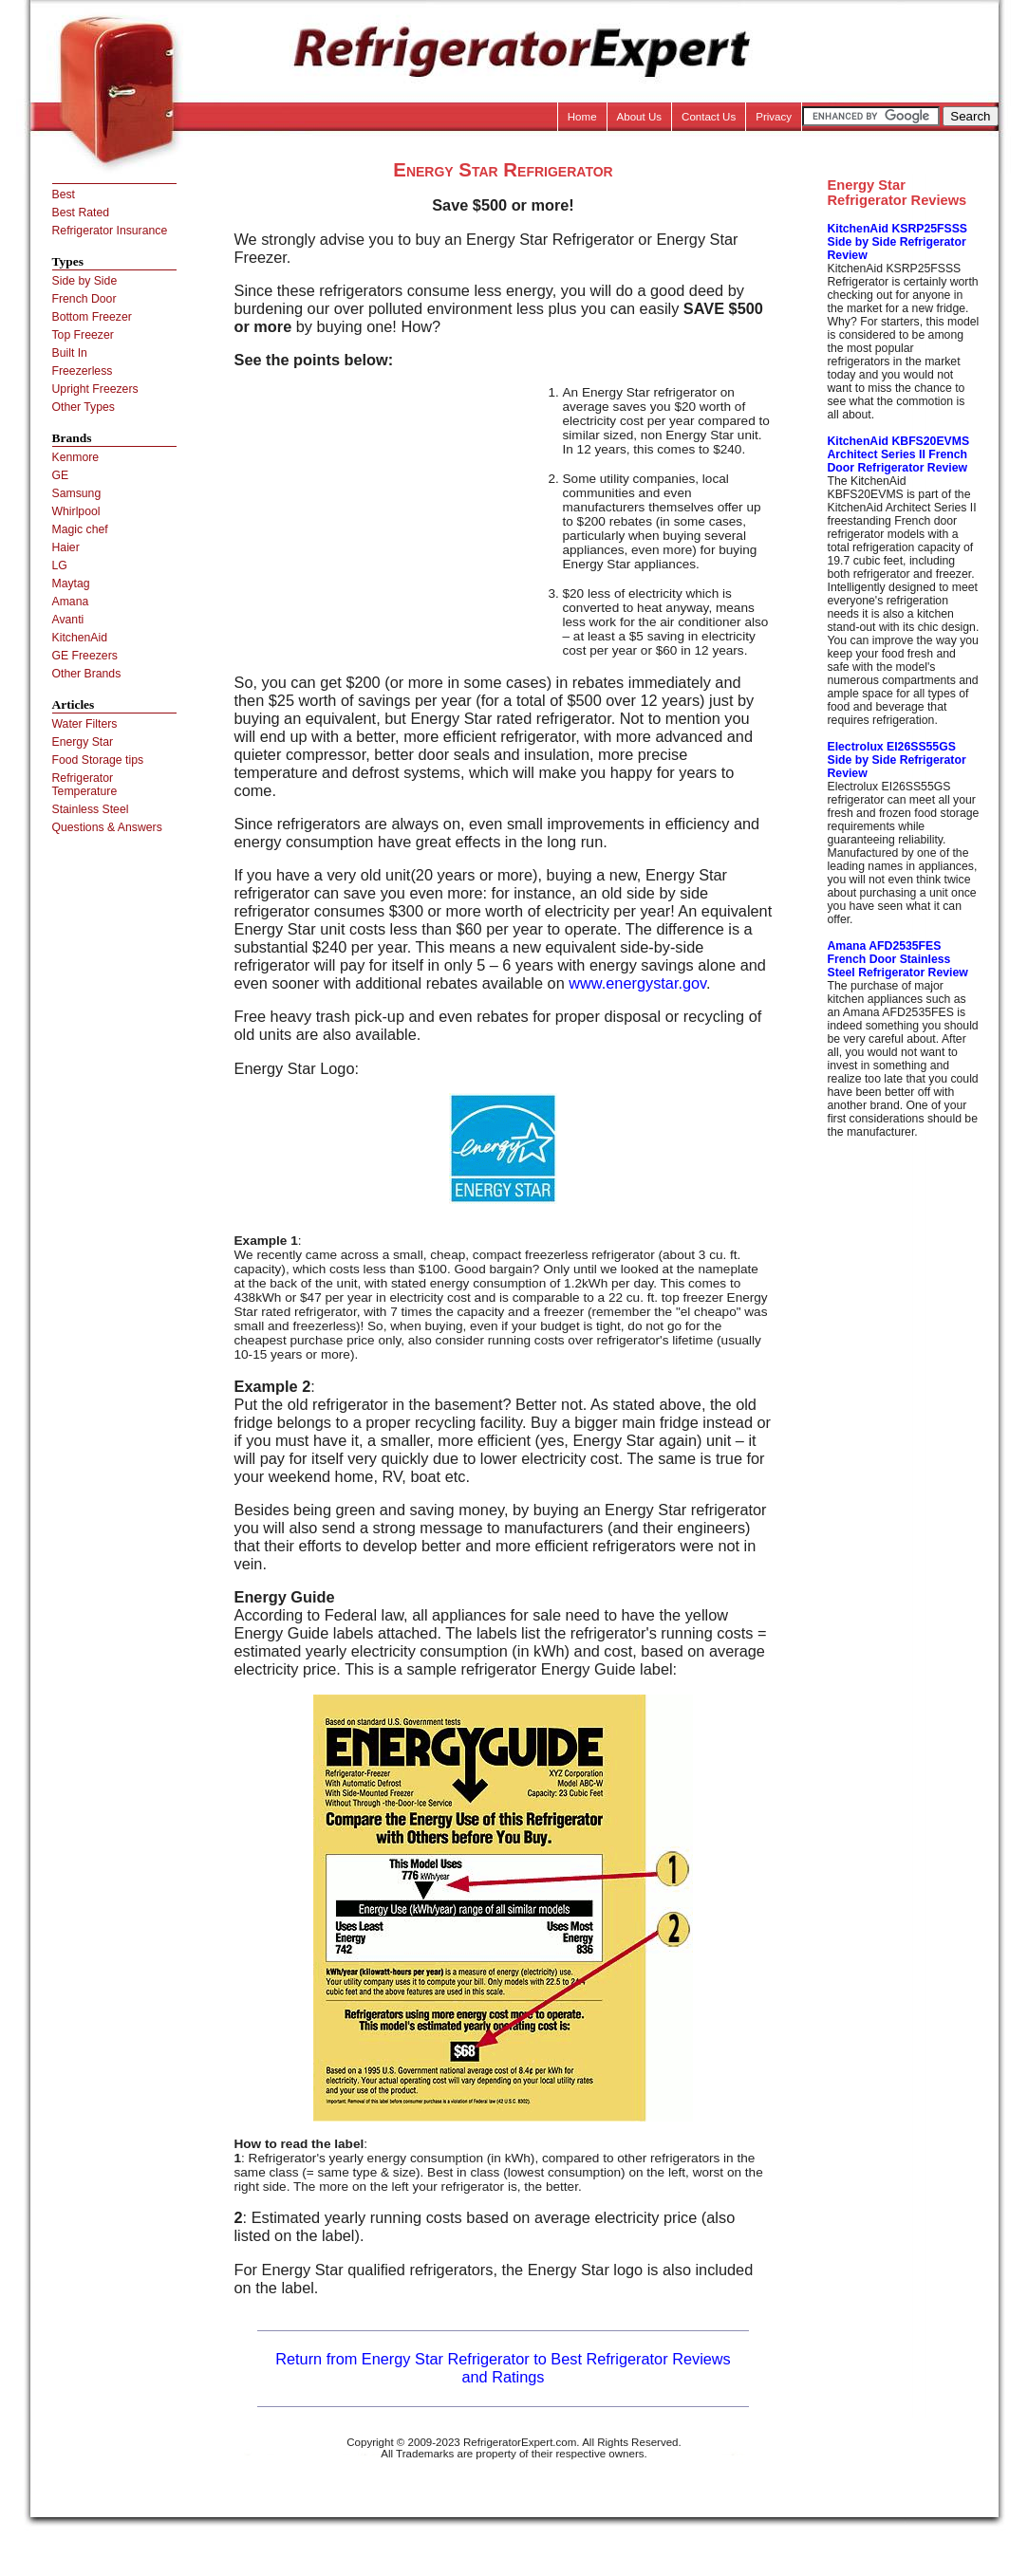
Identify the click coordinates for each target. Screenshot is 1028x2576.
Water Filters (85, 724)
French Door (84, 299)
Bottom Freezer (92, 317)
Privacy (774, 116)
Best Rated (81, 212)
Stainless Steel (90, 809)
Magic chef (80, 529)
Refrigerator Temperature (85, 784)
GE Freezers (85, 655)
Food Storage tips (98, 760)
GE (60, 475)
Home (582, 116)
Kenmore (76, 457)
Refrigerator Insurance (110, 230)
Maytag (71, 583)
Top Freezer (83, 335)
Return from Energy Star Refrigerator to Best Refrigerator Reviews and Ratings (503, 2367)
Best (63, 194)
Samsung (77, 493)
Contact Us (709, 116)
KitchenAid (80, 637)
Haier (66, 547)
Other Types (83, 407)
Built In (69, 353)
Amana (70, 601)
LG (59, 565)
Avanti (68, 619)
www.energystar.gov (637, 982)
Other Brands (86, 673)
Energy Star (83, 742)
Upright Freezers (95, 389)
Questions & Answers (107, 827)
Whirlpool (76, 511)
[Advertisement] (393, 518)
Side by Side (85, 280)
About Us (640, 116)
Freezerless (82, 371)
